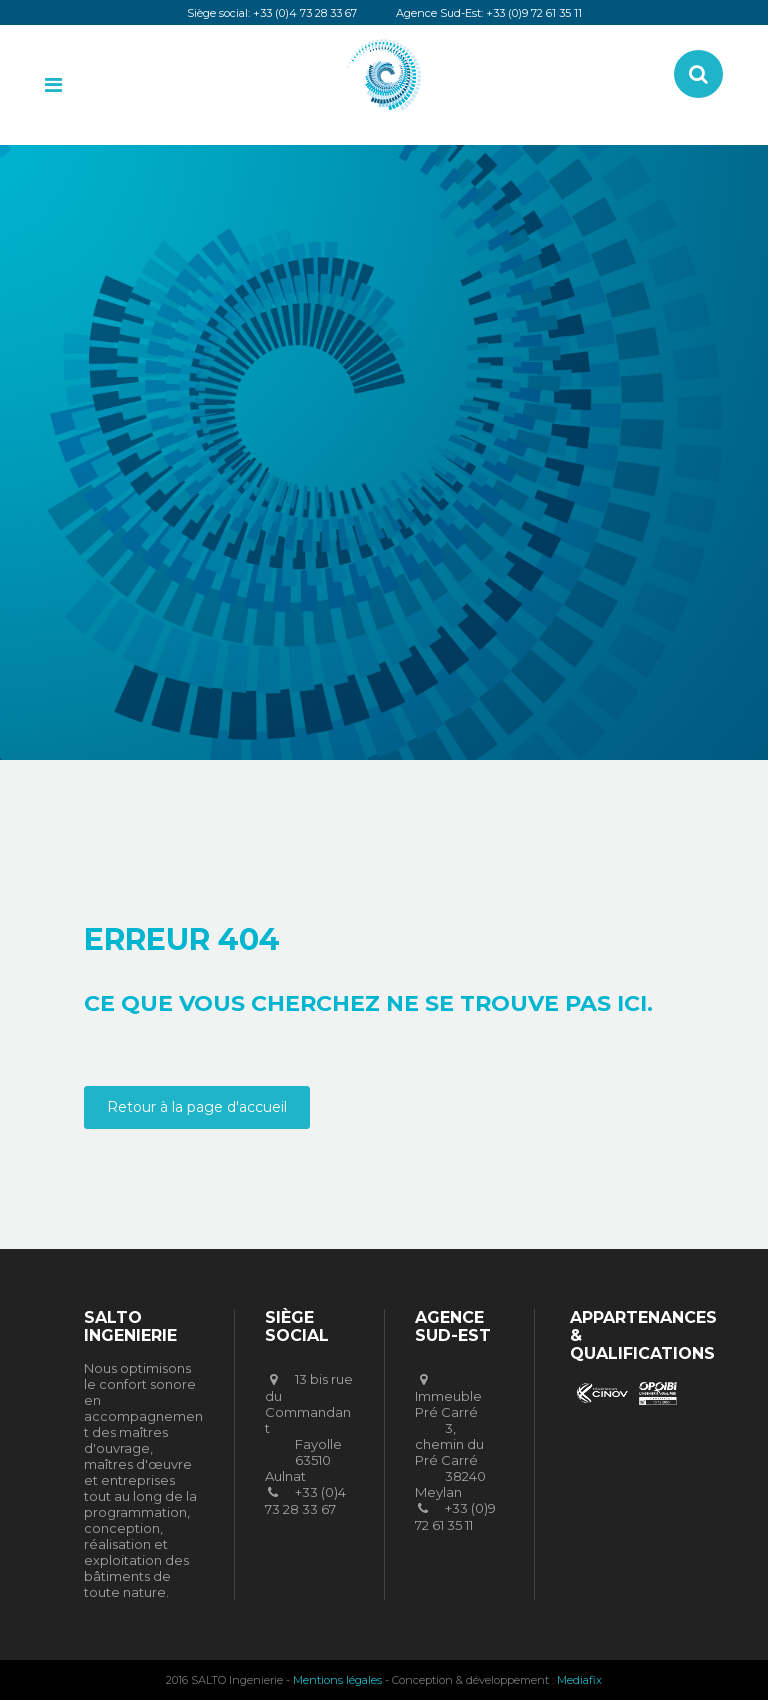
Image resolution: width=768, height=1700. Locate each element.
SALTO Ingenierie (404, 451)
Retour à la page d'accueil (197, 1107)
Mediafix (579, 1680)
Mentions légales (337, 1680)
